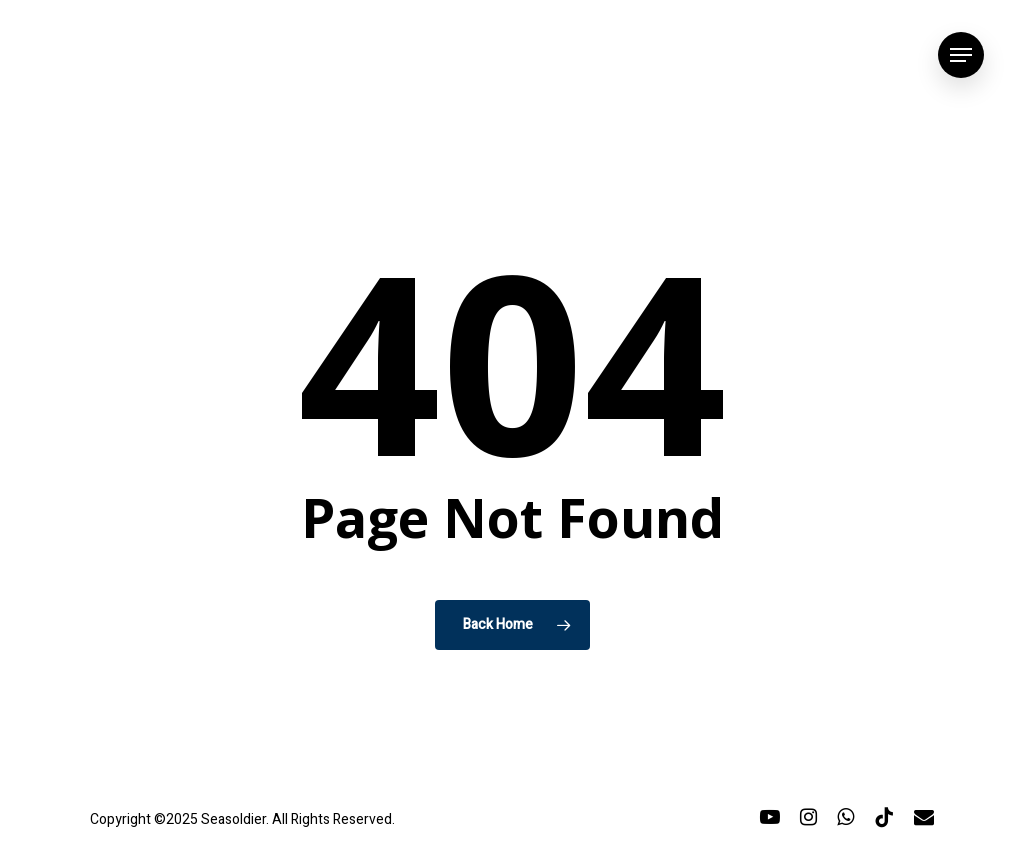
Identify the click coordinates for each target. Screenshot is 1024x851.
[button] (961, 55)
